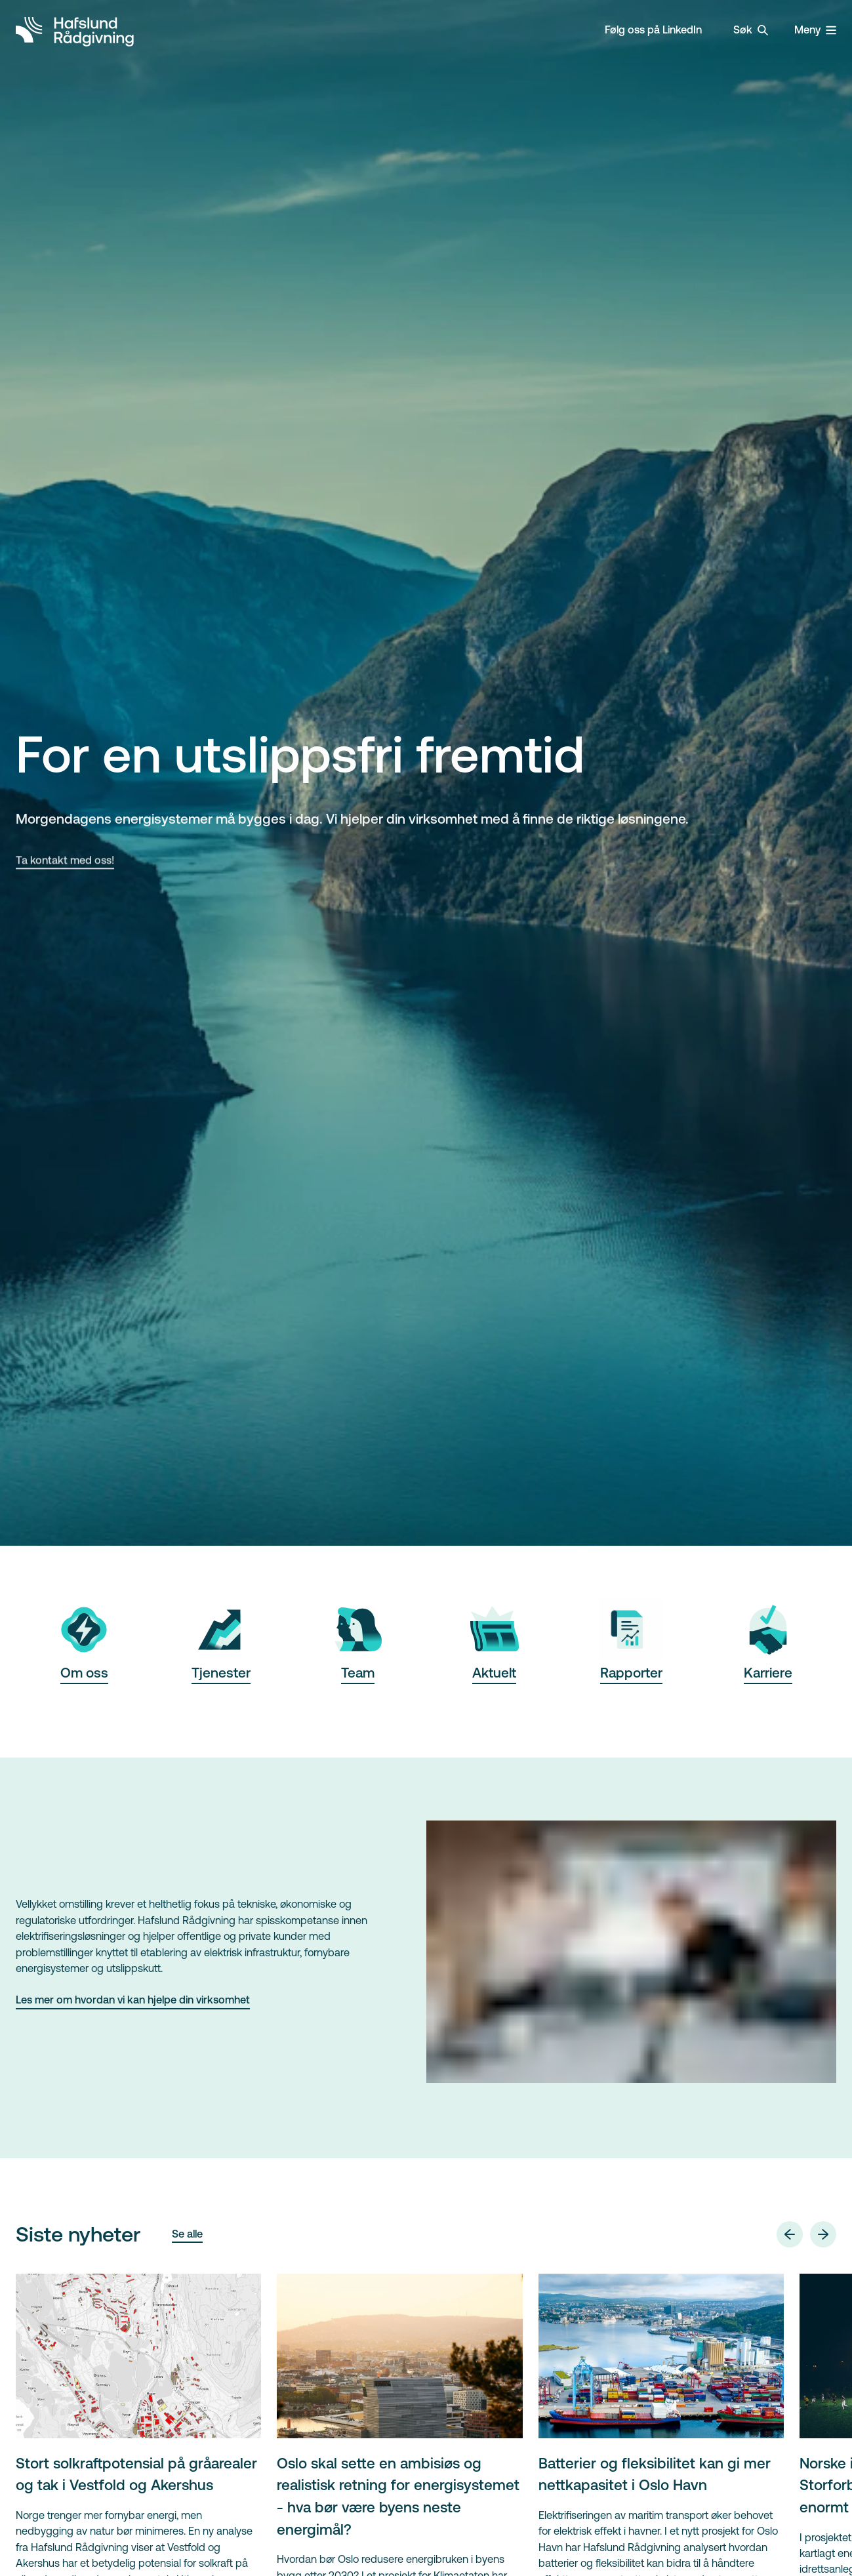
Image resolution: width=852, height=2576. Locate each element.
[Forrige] (790, 2234)
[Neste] (823, 2234)
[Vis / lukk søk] (750, 30)
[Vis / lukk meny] (815, 30)
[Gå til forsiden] (75, 30)
